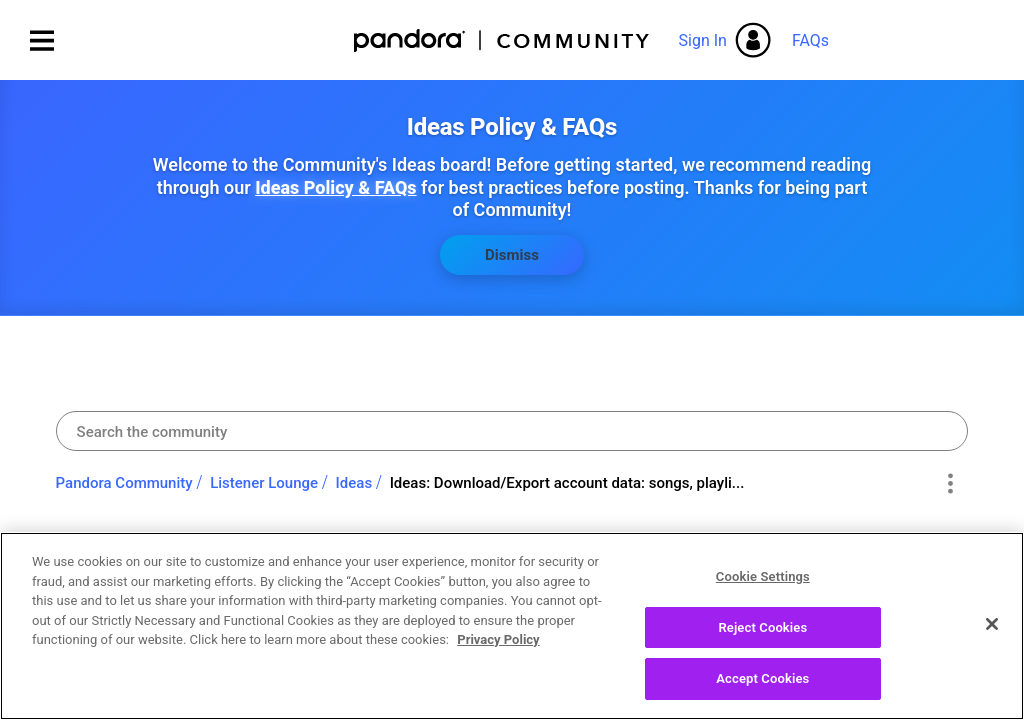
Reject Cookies (762, 630)
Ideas (354, 483)
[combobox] (512, 431)
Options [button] (949, 484)
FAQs (810, 40)
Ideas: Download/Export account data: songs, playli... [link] (567, 483)
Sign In (703, 40)
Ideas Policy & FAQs (335, 187)
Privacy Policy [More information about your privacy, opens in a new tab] (498, 643)
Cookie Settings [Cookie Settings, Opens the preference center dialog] (763, 580)
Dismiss (512, 255)
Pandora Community (502, 40)
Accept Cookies (762, 682)
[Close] (992, 628)
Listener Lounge (264, 483)
